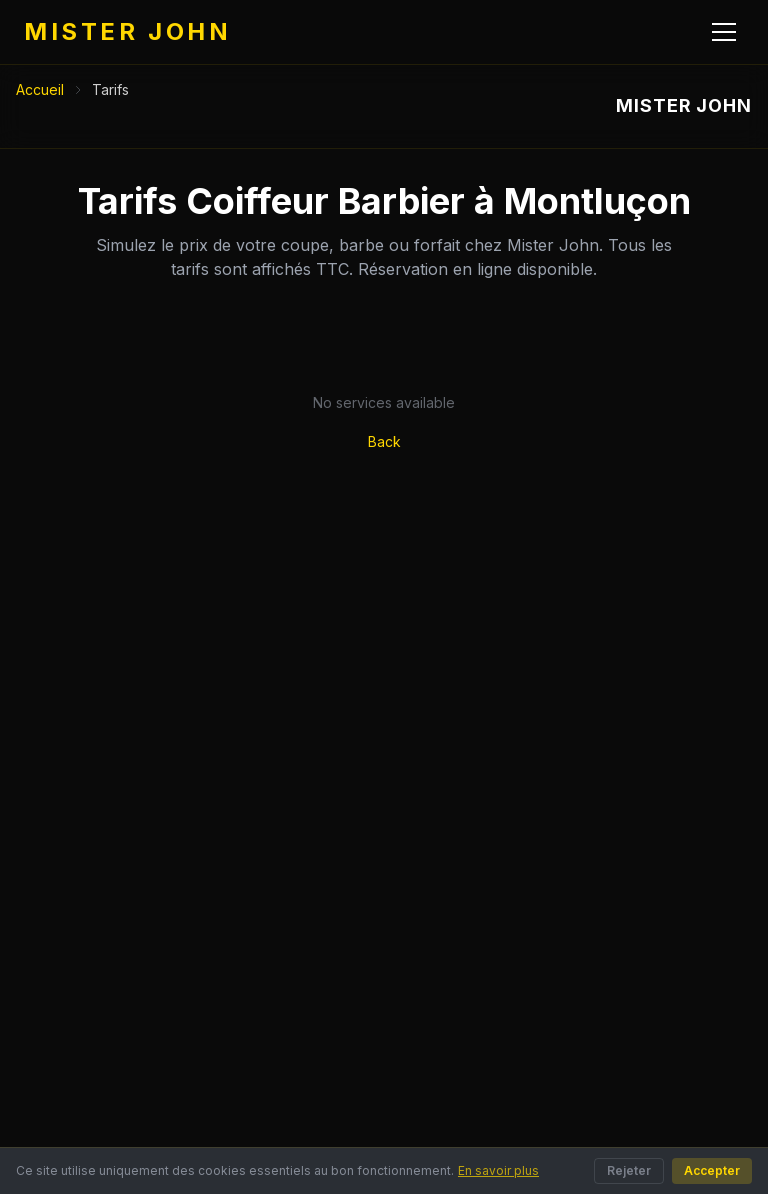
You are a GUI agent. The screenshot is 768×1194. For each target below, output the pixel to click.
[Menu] (724, 32)
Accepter (712, 1170)
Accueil (40, 89)
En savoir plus (498, 1170)
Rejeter (629, 1170)
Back (384, 441)
